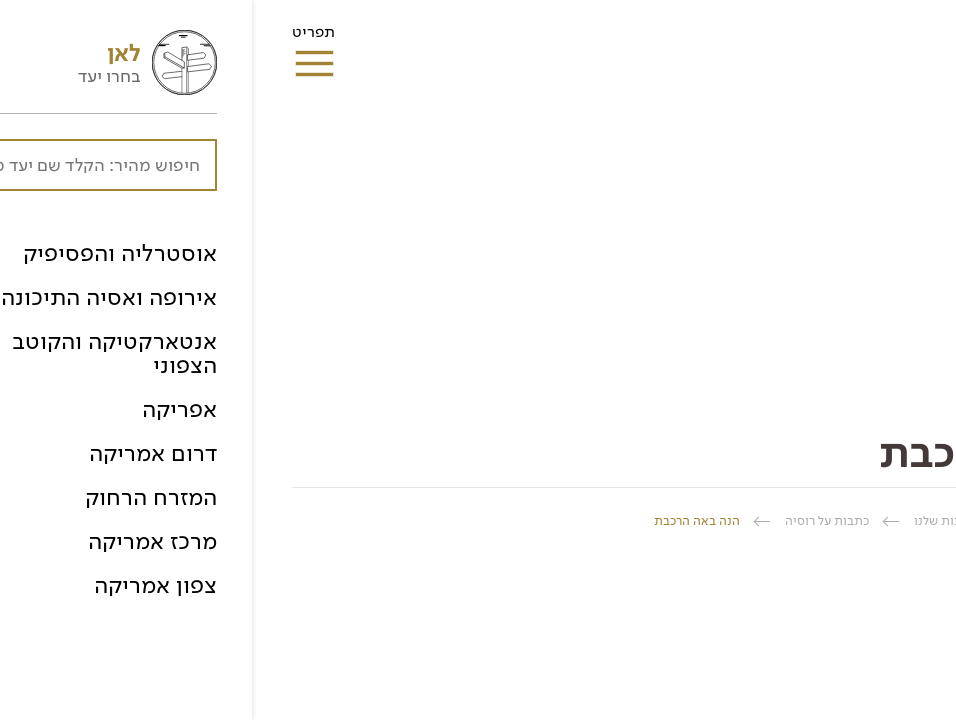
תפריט (61, 38)
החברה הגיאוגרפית (865, 520)
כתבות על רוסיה (575, 520)
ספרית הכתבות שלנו (716, 520)
